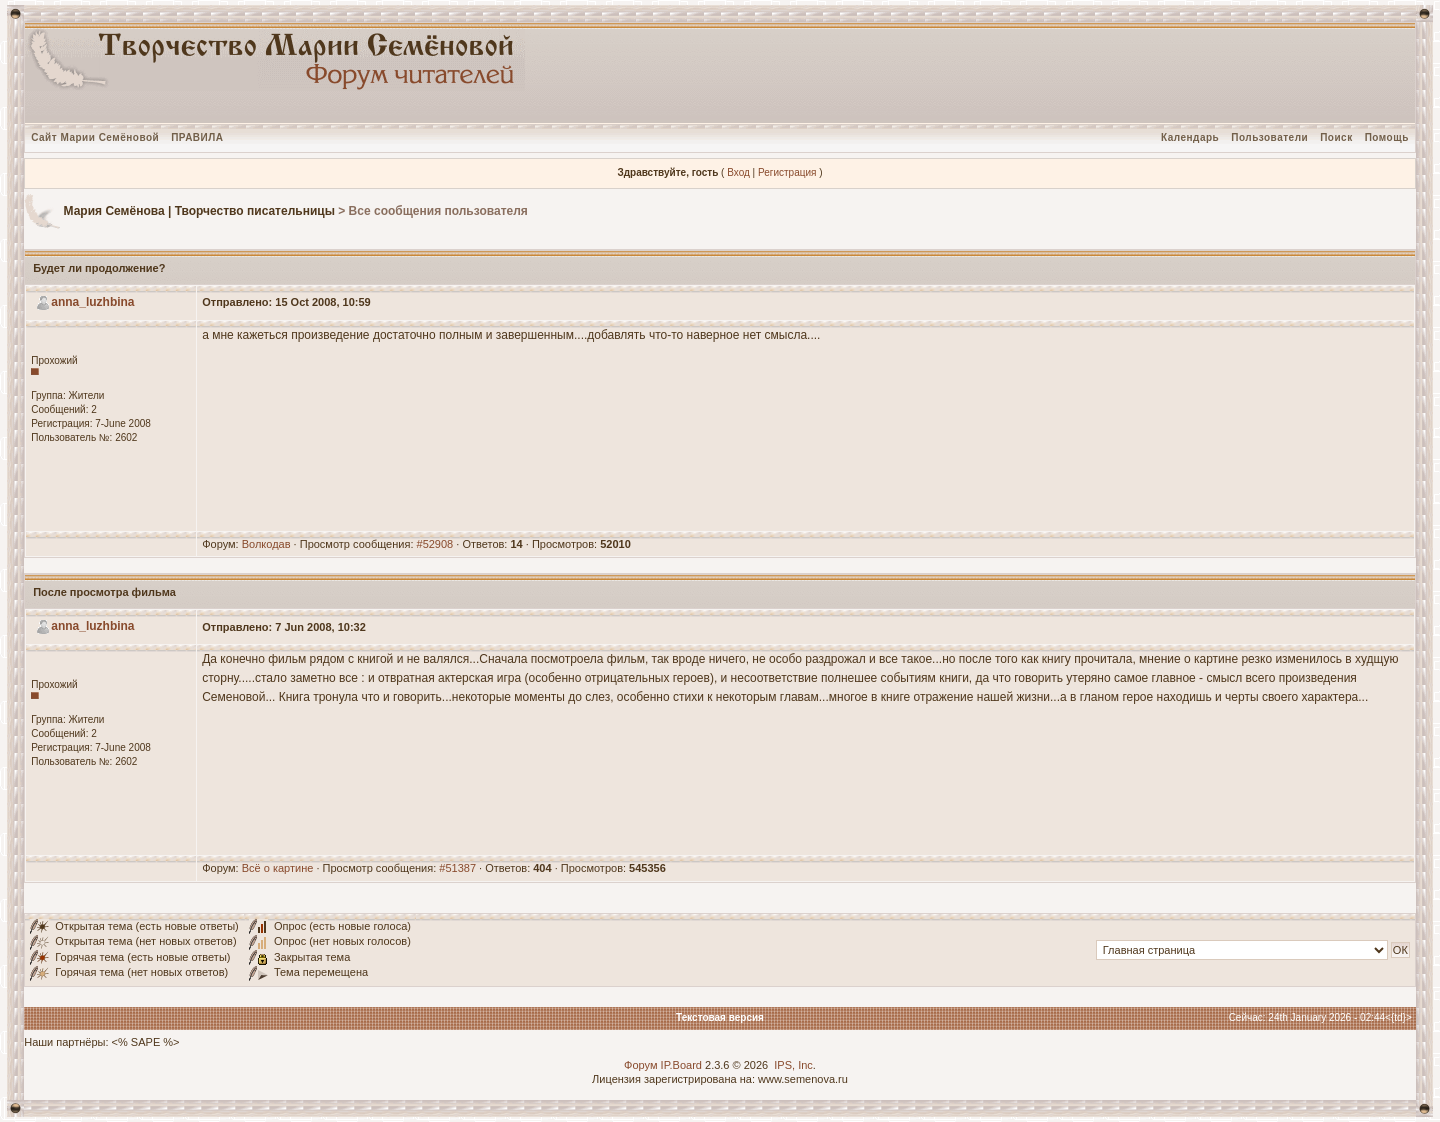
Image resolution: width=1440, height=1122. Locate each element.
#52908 (435, 544)
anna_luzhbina (92, 302)
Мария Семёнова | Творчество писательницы (199, 211)
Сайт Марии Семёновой (95, 137)
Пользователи (1269, 137)
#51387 (457, 868)
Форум (640, 1065)
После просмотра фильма (104, 592)
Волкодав (266, 544)
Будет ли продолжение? (99, 268)
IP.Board (681, 1065)
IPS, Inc (793, 1065)
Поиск (1336, 137)
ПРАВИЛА (197, 137)
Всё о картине (278, 868)
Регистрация (787, 172)
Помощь (1387, 137)
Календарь (1190, 137)
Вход (738, 172)
